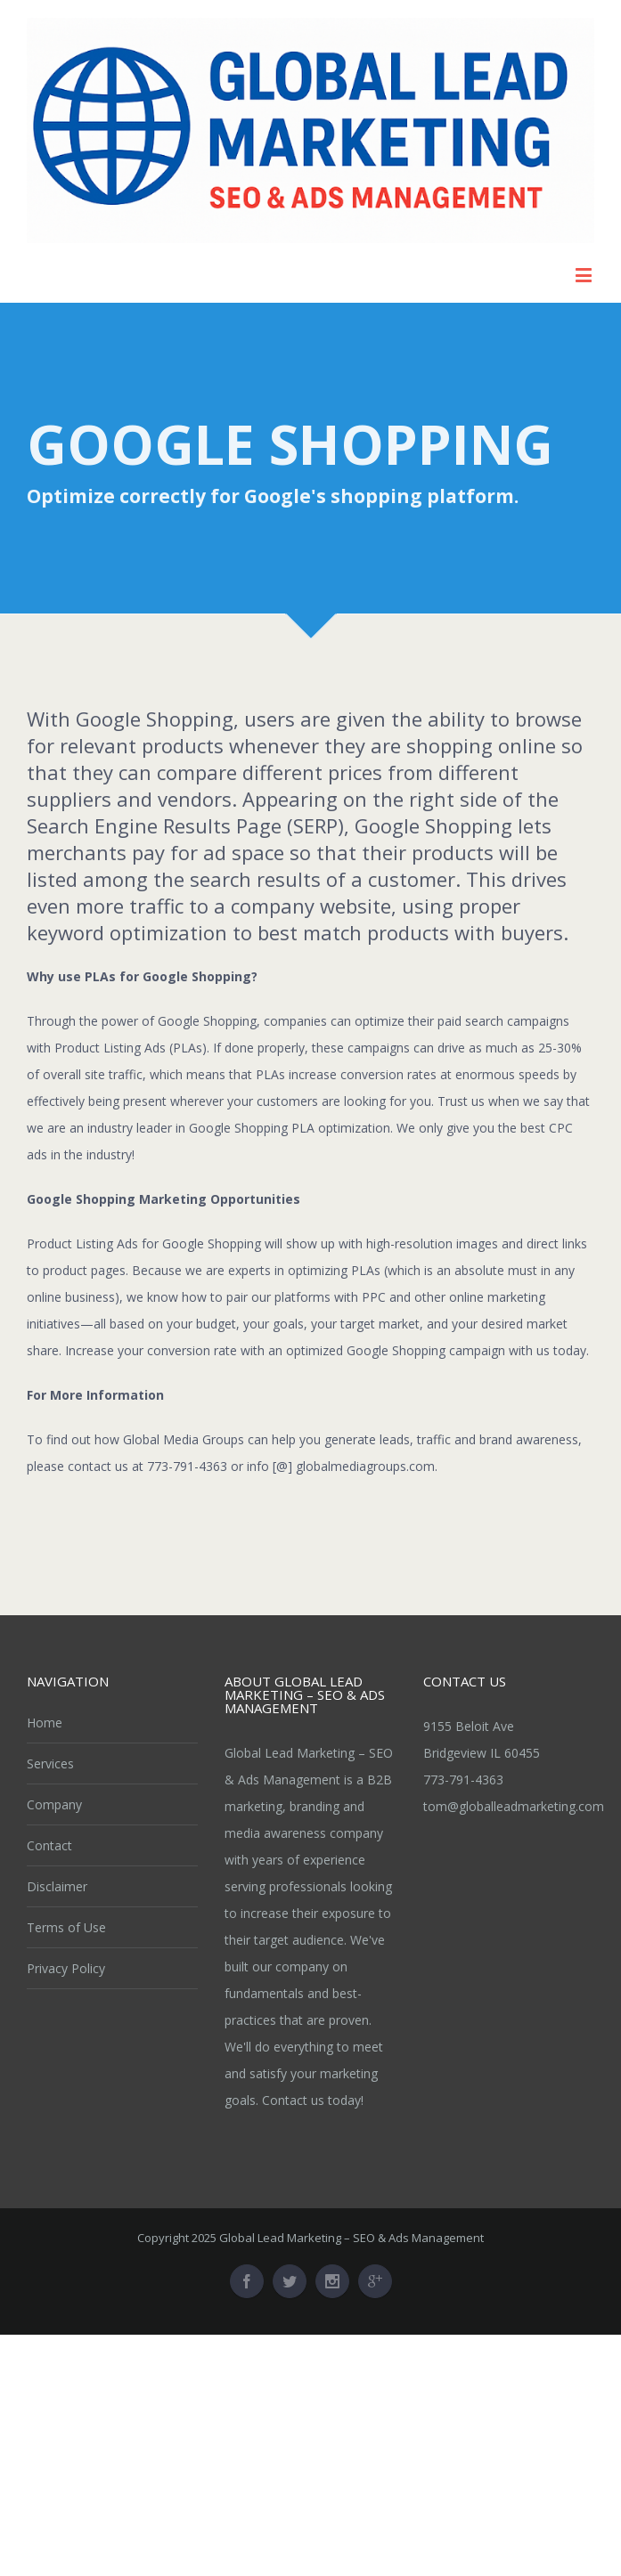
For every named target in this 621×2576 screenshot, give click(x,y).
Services (50, 1763)
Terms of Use (66, 1927)
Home (44, 1722)
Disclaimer (57, 1886)
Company (54, 1804)
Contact (49, 1845)
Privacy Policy (66, 1968)
